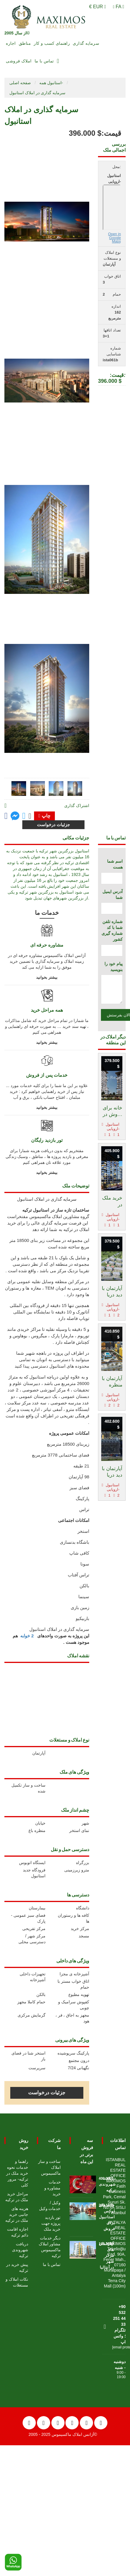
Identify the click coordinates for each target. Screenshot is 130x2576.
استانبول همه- (51, 82)
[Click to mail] (29, 815)
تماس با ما (44, 61)
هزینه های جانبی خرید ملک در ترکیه (16, 2214)
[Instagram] (72, 2422)
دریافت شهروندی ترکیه (20, 2250)
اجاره (11, 43)
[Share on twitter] (24, 815)
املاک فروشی (19, 61)
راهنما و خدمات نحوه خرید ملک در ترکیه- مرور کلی (17, 2173)
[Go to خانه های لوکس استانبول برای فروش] (83, 2209)
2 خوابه (27, 1635)
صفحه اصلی (20, 82)
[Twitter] (58, 2422)
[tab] (18, 788)
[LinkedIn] (86, 2422)
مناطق (25, 43)
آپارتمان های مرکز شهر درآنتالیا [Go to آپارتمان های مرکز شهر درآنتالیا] (106, 2255)
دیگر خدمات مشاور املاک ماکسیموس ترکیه (50, 2247)
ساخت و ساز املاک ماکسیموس (49, 2167)
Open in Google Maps (114, 237)
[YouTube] (29, 2422)
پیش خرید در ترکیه (17, 2267)
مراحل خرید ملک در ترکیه (16, 2196)
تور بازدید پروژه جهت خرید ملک (51, 2223)
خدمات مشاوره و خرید (52, 2188)
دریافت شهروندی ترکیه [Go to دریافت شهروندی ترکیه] (107, 2184)
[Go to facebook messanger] (15, 816)
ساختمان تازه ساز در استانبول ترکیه (55, 1209)
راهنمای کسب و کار (52, 43)
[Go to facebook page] (6, 815)
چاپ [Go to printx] (44, 815)
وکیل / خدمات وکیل (50, 2205)
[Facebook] (43, 2422)
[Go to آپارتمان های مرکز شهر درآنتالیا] (83, 2248)
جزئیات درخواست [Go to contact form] (53, 824)
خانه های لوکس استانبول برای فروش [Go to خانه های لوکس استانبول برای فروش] (107, 2217)
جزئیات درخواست (47, 2092)
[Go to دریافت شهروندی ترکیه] (83, 2183)
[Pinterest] (100, 2422)
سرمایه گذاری (86, 43)
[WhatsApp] (13, 2562)
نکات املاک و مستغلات (17, 2282)
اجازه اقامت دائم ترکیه (17, 2232)
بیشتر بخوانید (47, 977)
